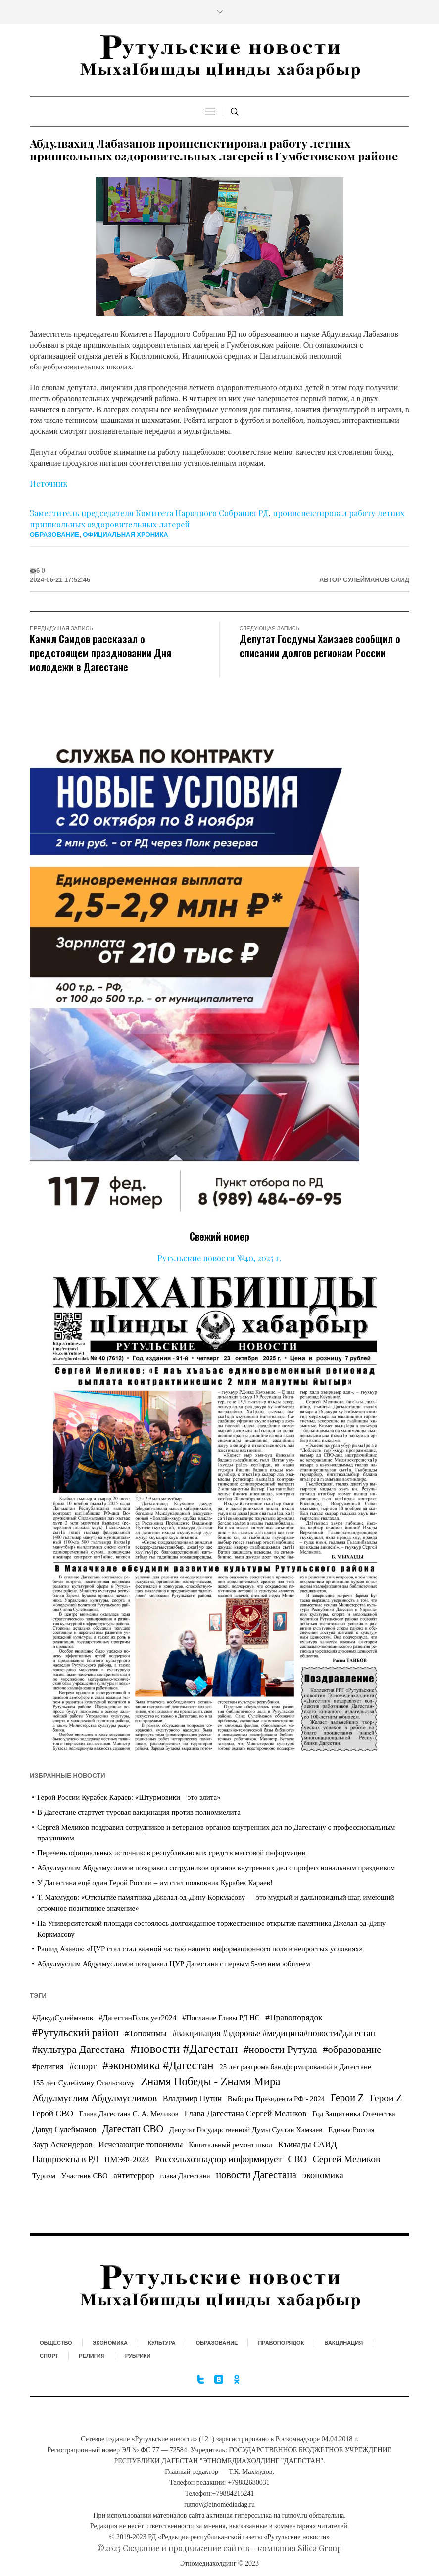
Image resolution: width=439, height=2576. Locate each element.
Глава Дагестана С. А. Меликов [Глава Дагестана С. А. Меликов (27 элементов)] (129, 2114)
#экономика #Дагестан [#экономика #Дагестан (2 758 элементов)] (157, 2065)
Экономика (110, 2343)
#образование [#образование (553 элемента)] (352, 2049)
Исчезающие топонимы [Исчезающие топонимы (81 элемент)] (140, 2144)
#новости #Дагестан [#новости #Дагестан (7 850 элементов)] (184, 2048)
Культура (162, 2343)
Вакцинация (343, 2343)
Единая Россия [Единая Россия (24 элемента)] (351, 2130)
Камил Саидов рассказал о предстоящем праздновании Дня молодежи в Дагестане (100, 652)
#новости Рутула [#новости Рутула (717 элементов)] (280, 2049)
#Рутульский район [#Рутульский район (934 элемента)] (75, 2033)
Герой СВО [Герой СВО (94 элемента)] (52, 2113)
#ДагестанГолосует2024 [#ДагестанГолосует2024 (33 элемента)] (137, 2017)
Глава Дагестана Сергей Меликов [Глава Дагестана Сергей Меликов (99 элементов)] (246, 2113)
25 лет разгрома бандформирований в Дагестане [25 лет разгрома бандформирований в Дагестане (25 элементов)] (295, 2067)
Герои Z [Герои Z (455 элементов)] (347, 2097)
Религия (91, 2356)
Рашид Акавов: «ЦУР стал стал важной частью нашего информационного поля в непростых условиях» (200, 1949)
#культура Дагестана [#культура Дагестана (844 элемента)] (78, 2049)
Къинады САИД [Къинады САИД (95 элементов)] (307, 2144)
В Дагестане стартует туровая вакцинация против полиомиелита (139, 1812)
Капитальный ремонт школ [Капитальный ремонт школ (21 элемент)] (230, 2145)
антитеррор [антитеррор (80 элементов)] (133, 2175)
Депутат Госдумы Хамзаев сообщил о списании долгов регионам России (320, 645)
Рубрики (138, 2356)
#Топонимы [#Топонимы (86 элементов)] (146, 2033)
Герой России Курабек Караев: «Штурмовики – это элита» (129, 1797)
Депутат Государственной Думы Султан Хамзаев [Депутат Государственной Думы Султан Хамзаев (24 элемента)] (246, 2130)
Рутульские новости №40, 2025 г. (219, 1258)
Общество (56, 2343)
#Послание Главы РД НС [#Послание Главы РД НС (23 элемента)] (220, 2018)
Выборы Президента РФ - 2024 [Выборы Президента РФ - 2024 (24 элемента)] (276, 2099)
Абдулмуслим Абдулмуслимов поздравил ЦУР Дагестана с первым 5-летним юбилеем (173, 1964)
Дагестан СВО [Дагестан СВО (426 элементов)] (132, 2128)
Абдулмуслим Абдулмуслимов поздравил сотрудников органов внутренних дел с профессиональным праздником (216, 1868)
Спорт (49, 2356)
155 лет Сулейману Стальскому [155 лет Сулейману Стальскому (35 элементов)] (83, 2082)
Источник (49, 483)
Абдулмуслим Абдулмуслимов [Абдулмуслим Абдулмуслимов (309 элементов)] (94, 2098)
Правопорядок (281, 2343)
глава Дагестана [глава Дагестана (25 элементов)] (185, 2176)
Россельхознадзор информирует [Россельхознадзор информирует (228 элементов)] (218, 2159)
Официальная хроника (125, 534)
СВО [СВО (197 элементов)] (297, 2159)
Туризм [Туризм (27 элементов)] (43, 2176)
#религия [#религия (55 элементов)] (48, 2066)
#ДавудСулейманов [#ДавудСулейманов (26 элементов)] (62, 2018)
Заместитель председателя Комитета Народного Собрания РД (149, 513)
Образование (54, 534)
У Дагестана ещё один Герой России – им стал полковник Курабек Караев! (155, 1883)
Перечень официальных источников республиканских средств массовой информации (171, 1853)
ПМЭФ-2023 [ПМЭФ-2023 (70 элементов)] (126, 2159)
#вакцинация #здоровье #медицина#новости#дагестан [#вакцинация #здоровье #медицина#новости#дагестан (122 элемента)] (273, 2033)
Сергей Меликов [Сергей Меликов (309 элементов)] (346, 2159)
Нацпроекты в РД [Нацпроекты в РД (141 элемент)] (65, 2159)
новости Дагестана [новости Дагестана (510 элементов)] (256, 2174)
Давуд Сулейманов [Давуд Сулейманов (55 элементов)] (64, 2129)
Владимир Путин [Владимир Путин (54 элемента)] (192, 2098)
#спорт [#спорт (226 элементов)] (83, 2066)
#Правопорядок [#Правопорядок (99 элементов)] (293, 2017)
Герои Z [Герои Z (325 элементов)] (386, 2098)
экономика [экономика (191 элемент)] (322, 2175)
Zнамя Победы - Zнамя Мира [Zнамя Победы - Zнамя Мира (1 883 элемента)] (210, 2081)
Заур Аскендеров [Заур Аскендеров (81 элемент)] (62, 2144)
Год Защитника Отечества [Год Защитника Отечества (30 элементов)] (353, 2113)
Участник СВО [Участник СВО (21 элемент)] (84, 2176)
